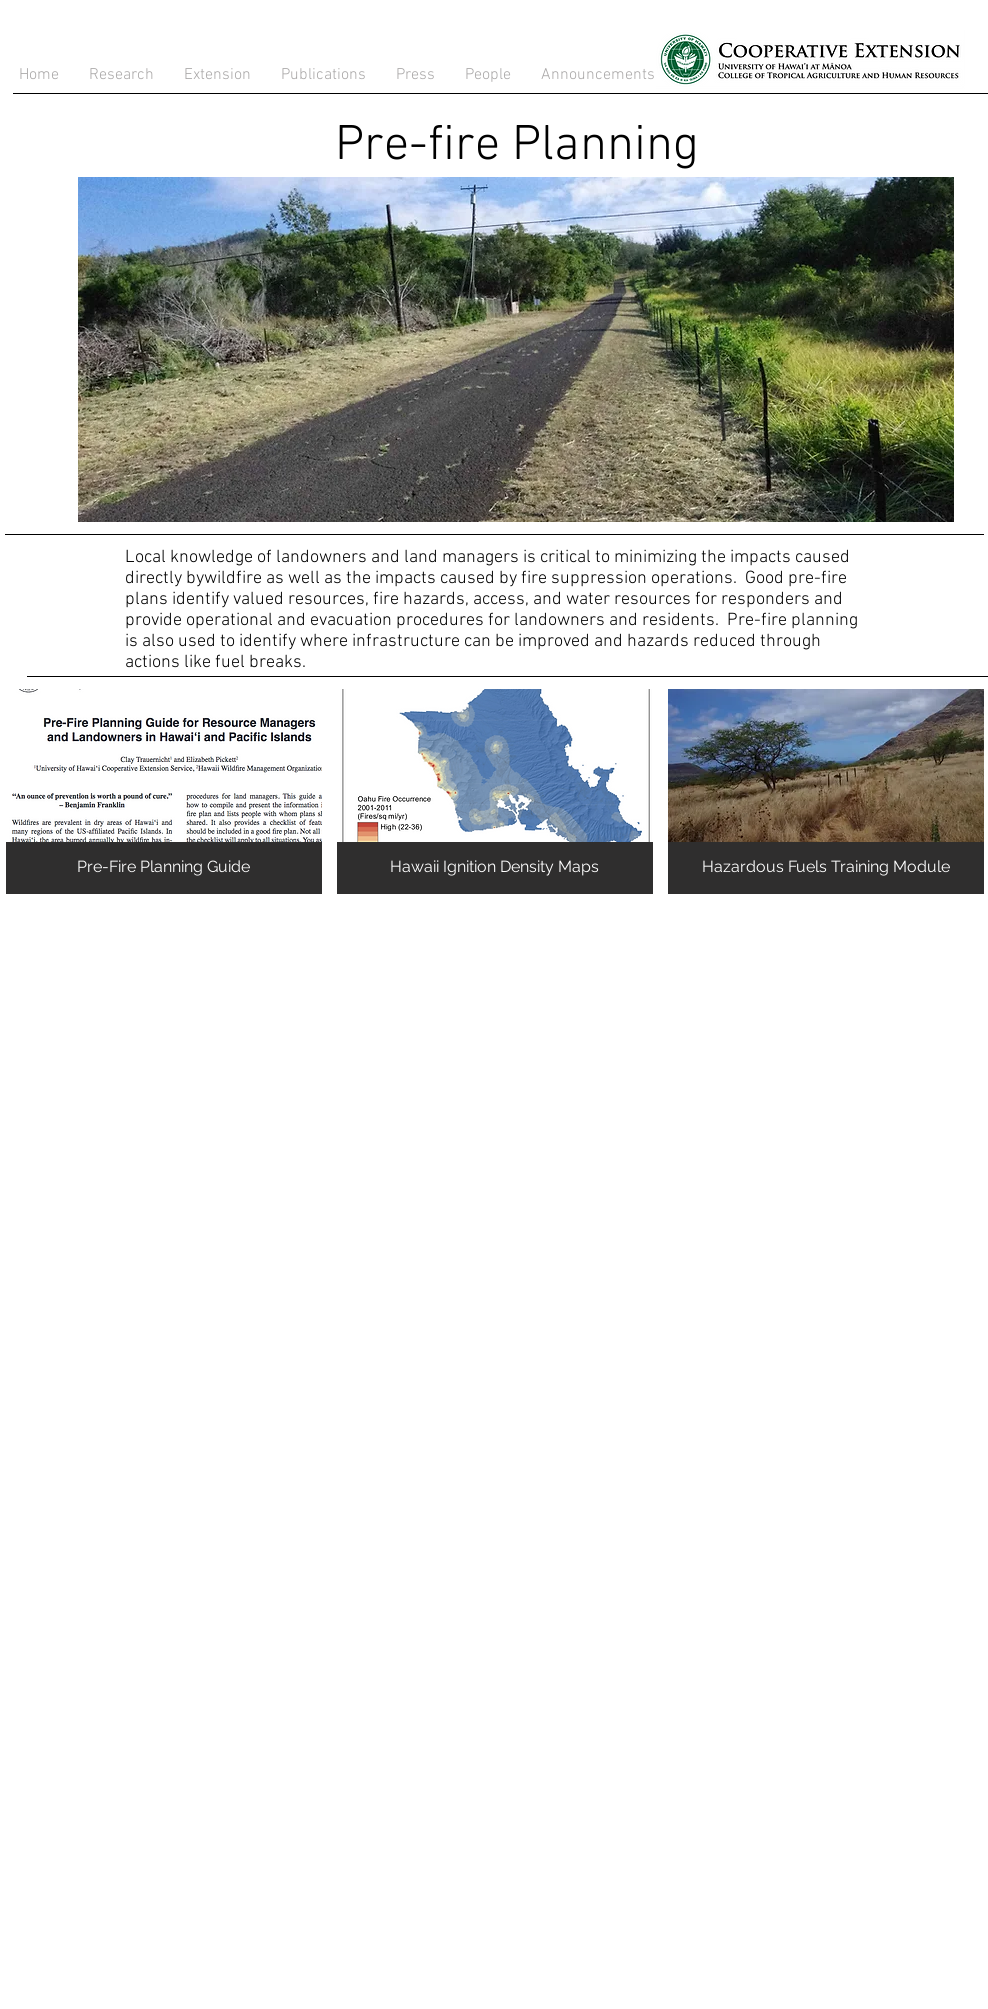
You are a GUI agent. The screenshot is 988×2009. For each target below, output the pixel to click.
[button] (323, 75)
